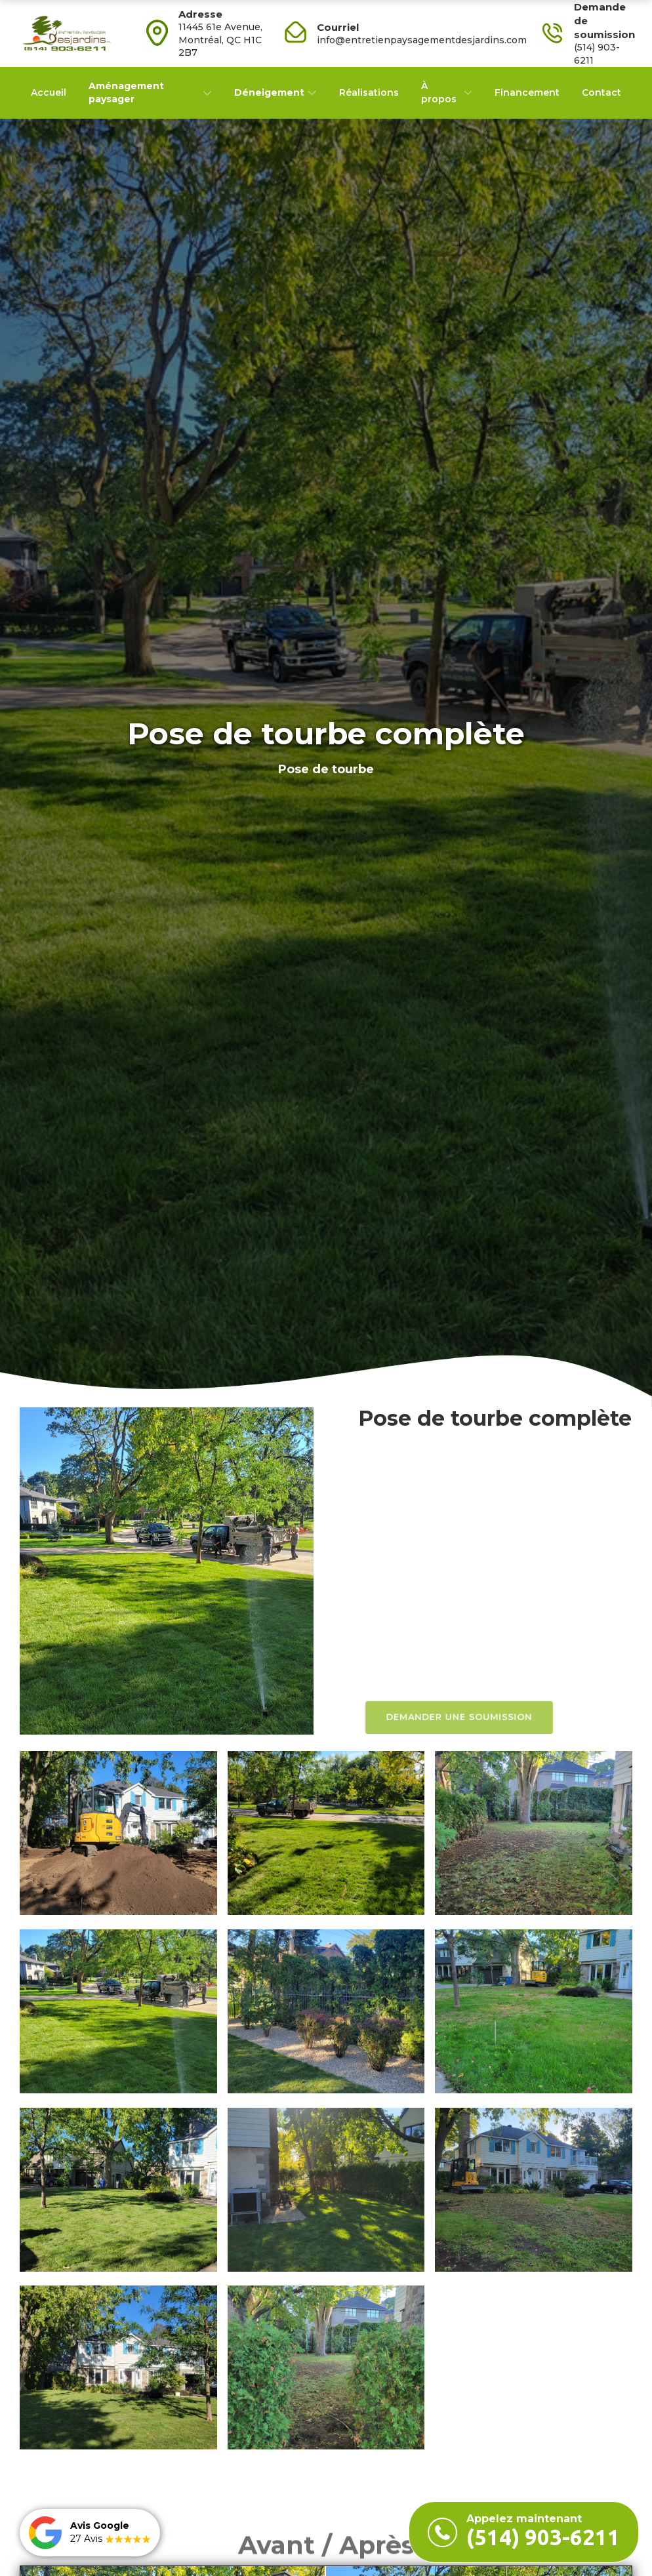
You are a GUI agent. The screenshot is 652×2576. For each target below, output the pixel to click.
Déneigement (269, 92)
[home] (66, 33)
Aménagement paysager (126, 92)
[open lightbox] (167, 1571)
